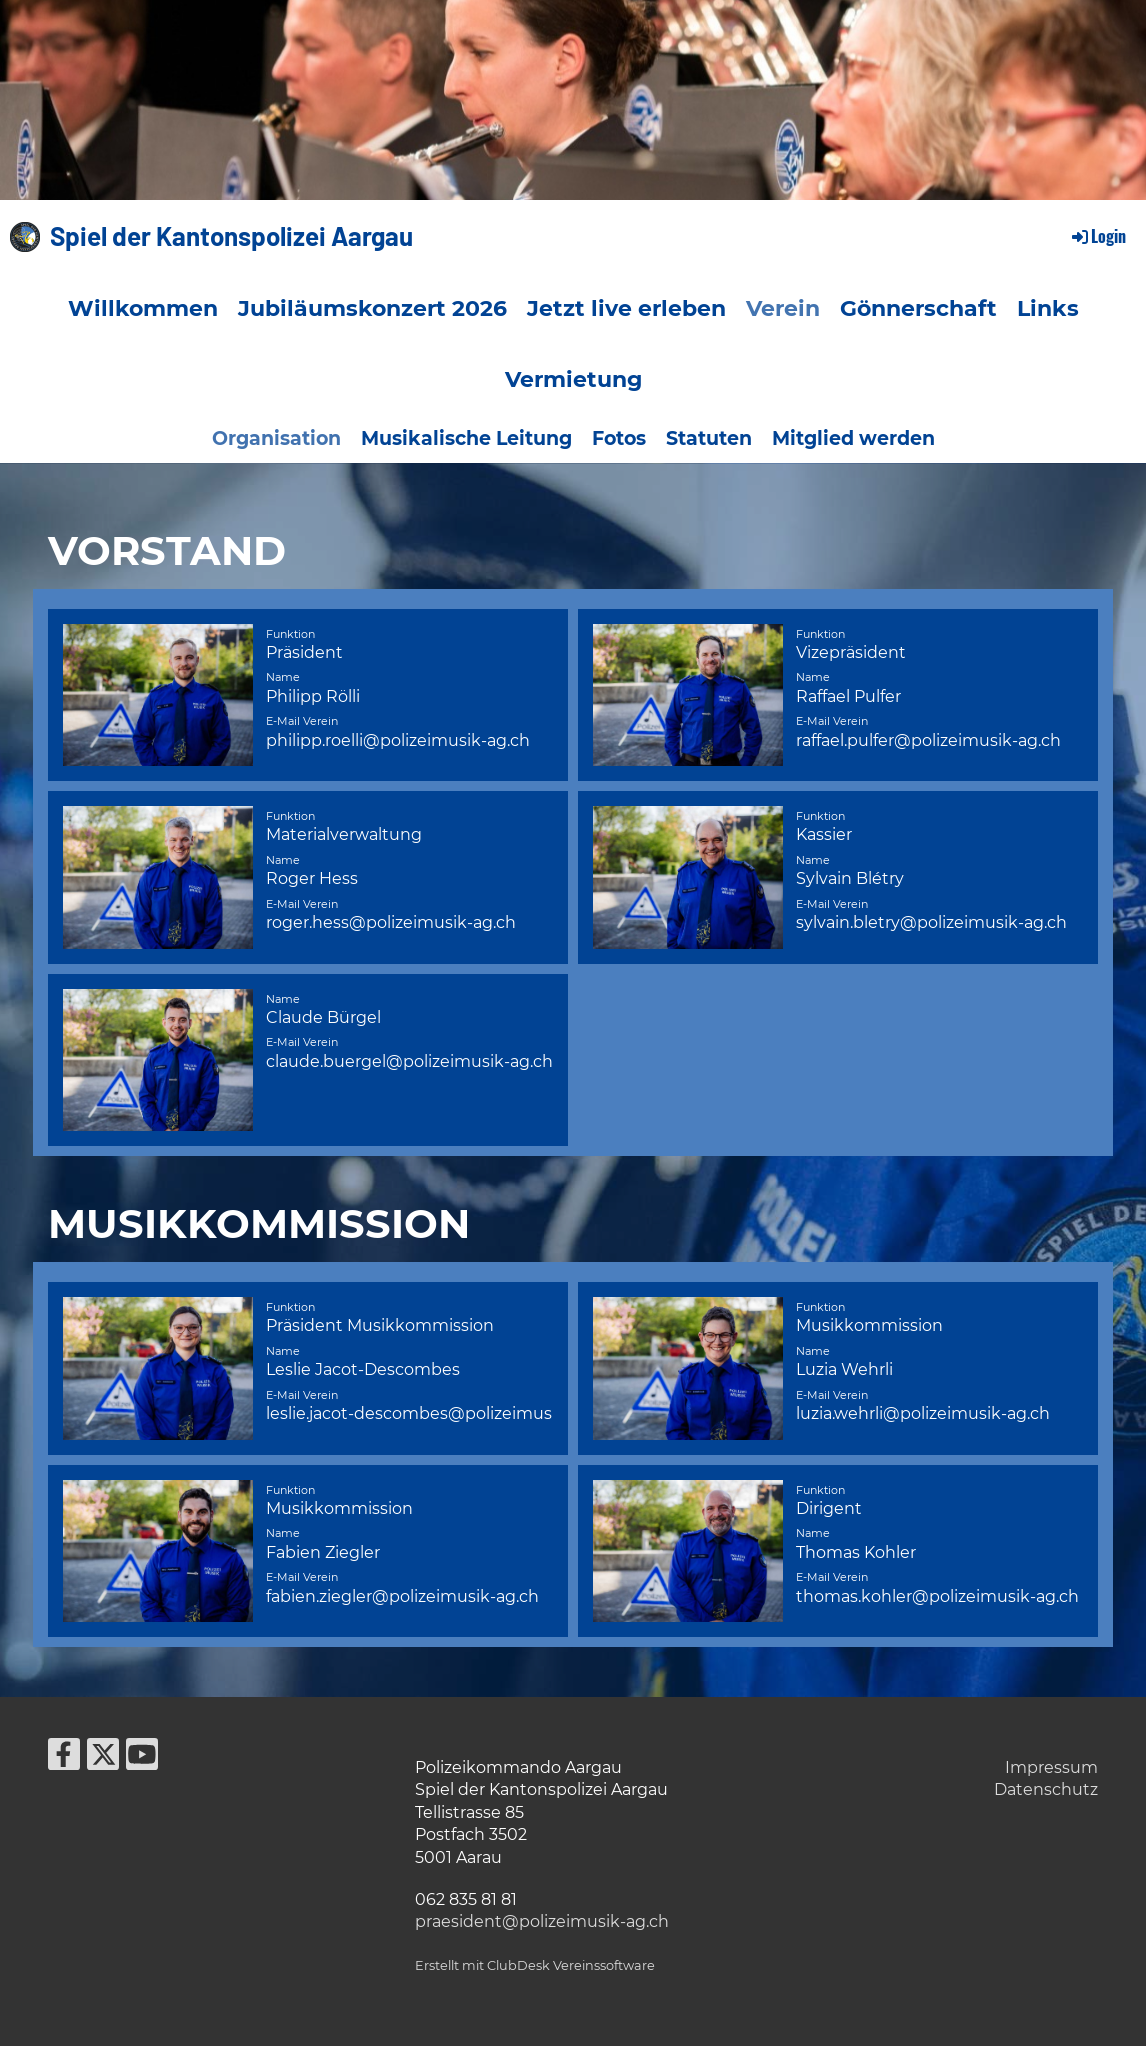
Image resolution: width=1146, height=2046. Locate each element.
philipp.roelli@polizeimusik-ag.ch (398, 740)
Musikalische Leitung (466, 438)
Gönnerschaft (918, 308)
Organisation (276, 438)
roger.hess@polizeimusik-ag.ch (391, 922)
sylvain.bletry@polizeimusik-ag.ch (931, 922)
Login (1097, 236)
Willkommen (143, 308)
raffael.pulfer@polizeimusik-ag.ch (928, 740)
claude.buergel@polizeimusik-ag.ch (409, 1061)
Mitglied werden (853, 438)
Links (1048, 308)
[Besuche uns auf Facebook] (64, 1758)
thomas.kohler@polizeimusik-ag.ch (937, 1596)
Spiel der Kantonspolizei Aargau (231, 235)
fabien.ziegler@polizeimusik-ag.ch (402, 1596)
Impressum (1051, 1767)
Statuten (709, 438)
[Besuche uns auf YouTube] (142, 1758)
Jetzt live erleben (626, 308)
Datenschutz (1046, 1789)
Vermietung (573, 379)
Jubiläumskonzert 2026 (372, 308)
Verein (783, 308)
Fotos (619, 438)
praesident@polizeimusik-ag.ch (542, 1921)
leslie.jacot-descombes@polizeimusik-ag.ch (440, 1413)
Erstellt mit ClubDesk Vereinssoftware (535, 1965)
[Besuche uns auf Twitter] (103, 1758)
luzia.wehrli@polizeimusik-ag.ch (923, 1413)
